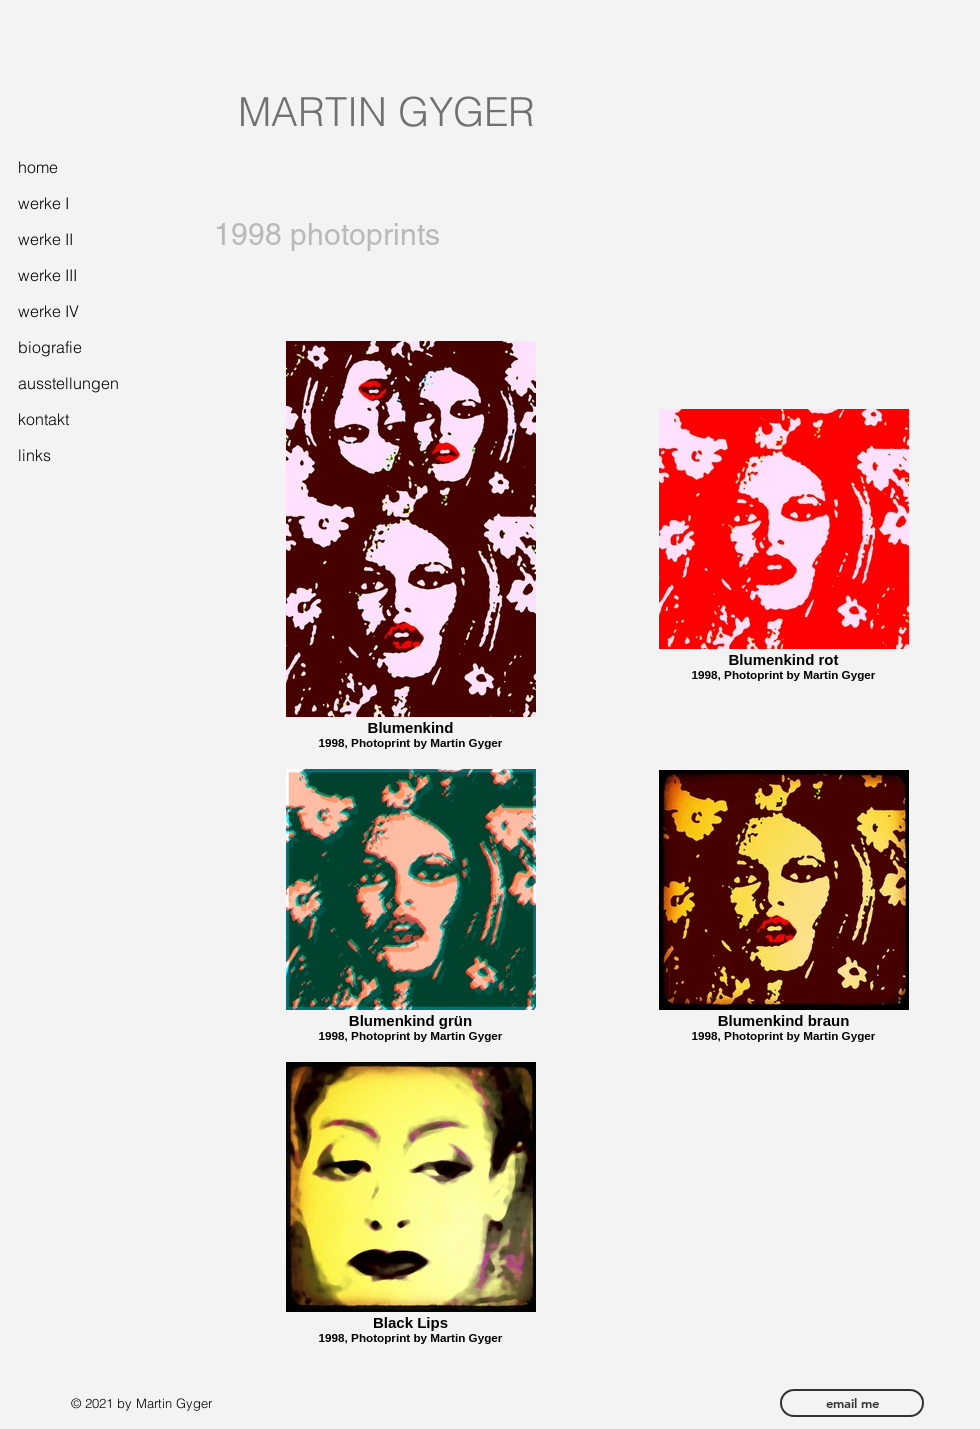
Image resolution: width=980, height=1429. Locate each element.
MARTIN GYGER (386, 111)
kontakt (43, 419)
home (38, 167)
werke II (45, 239)
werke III (47, 275)
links (34, 455)
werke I (43, 203)
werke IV (48, 311)
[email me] (852, 1403)
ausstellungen (68, 383)
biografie (50, 347)
